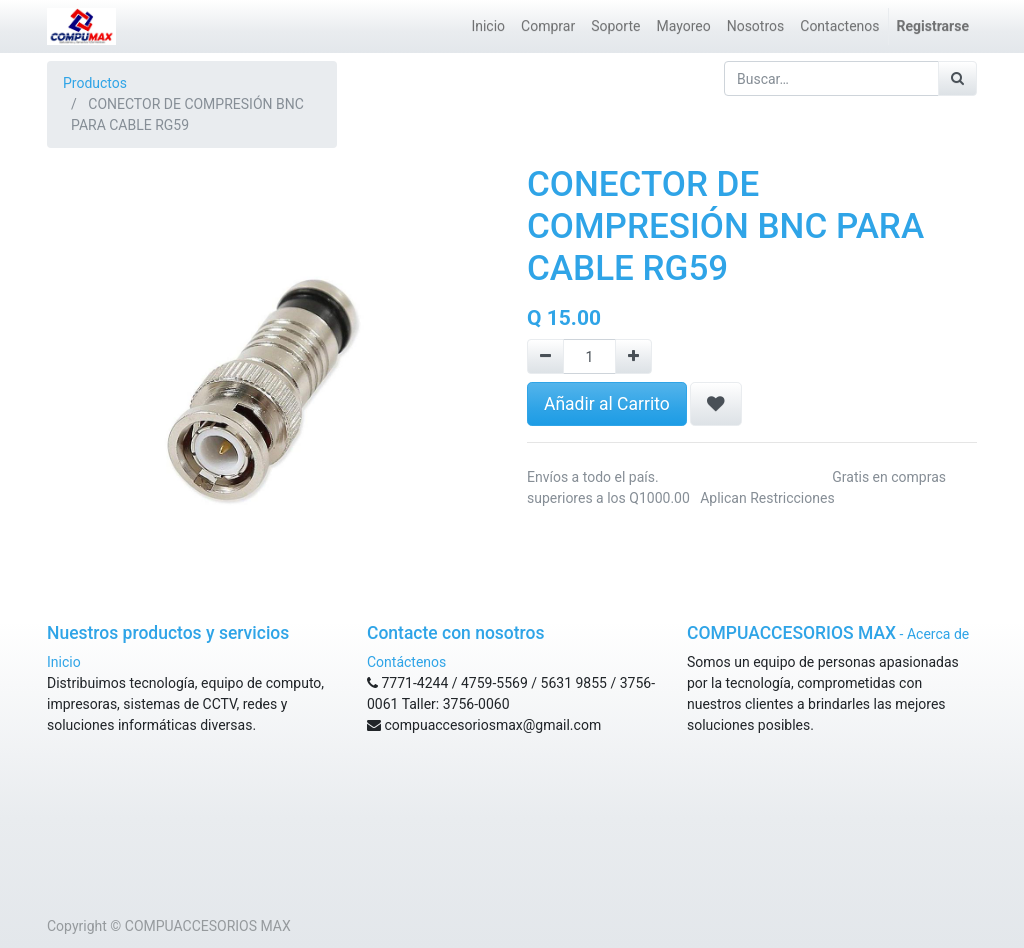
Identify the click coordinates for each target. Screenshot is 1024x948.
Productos (95, 83)
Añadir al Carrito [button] (607, 404)
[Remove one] (545, 356)
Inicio (64, 662)
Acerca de (938, 634)
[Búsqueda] (957, 78)
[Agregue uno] (633, 356)
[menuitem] (488, 26)
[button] (716, 404)
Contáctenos (406, 662)
